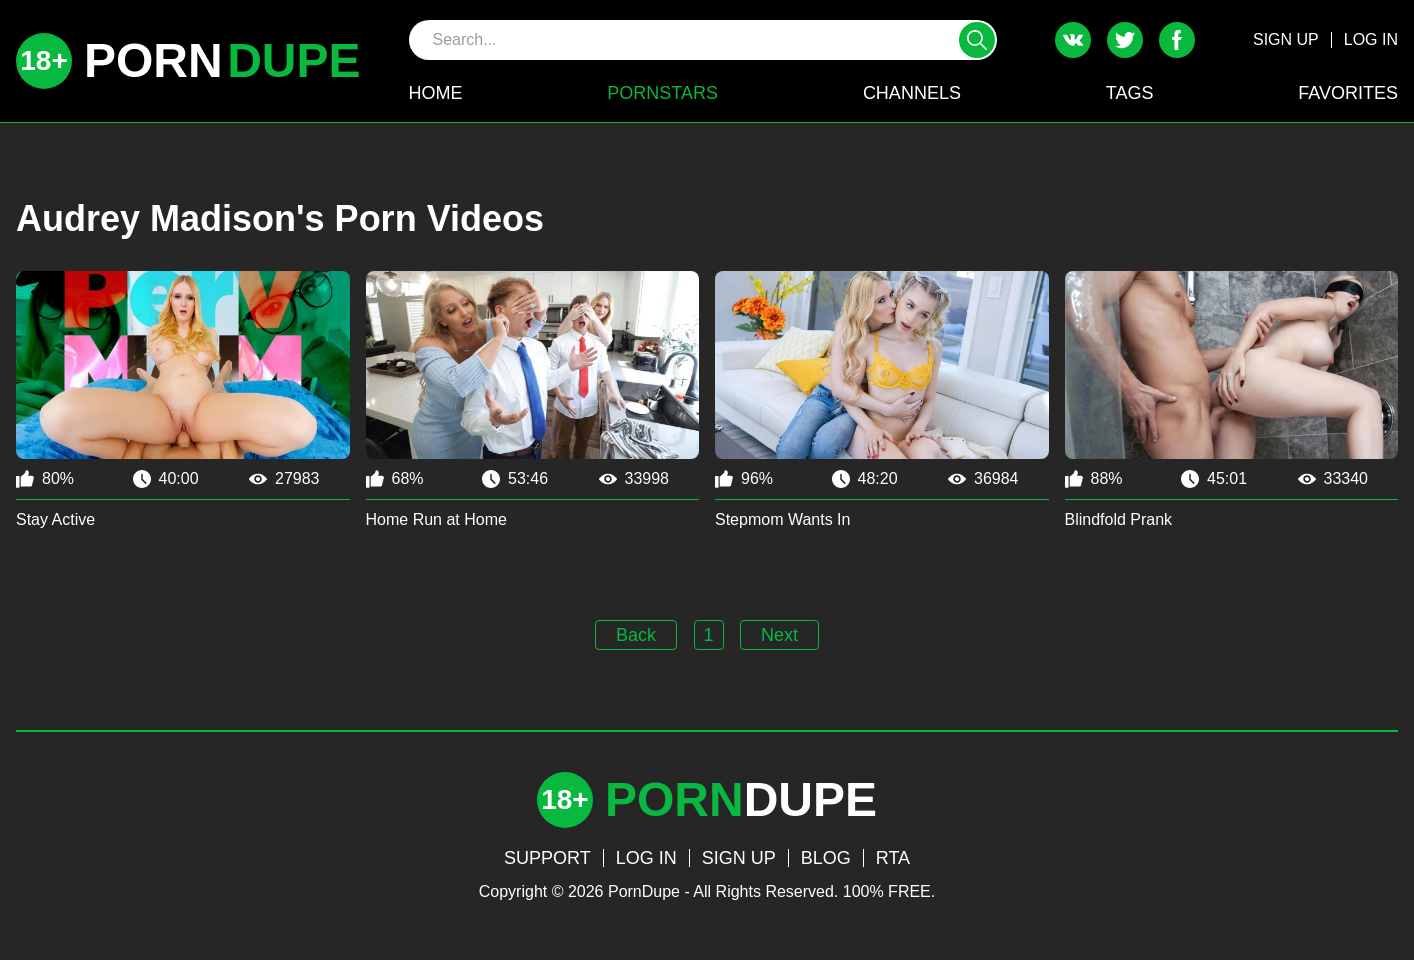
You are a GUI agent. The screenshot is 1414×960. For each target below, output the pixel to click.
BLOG (826, 858)
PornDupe (644, 891)
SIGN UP (1286, 39)
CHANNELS (912, 93)
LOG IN (1371, 39)
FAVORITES (1348, 93)
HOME (436, 93)
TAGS (1130, 93)
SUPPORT (547, 858)
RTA (893, 858)
